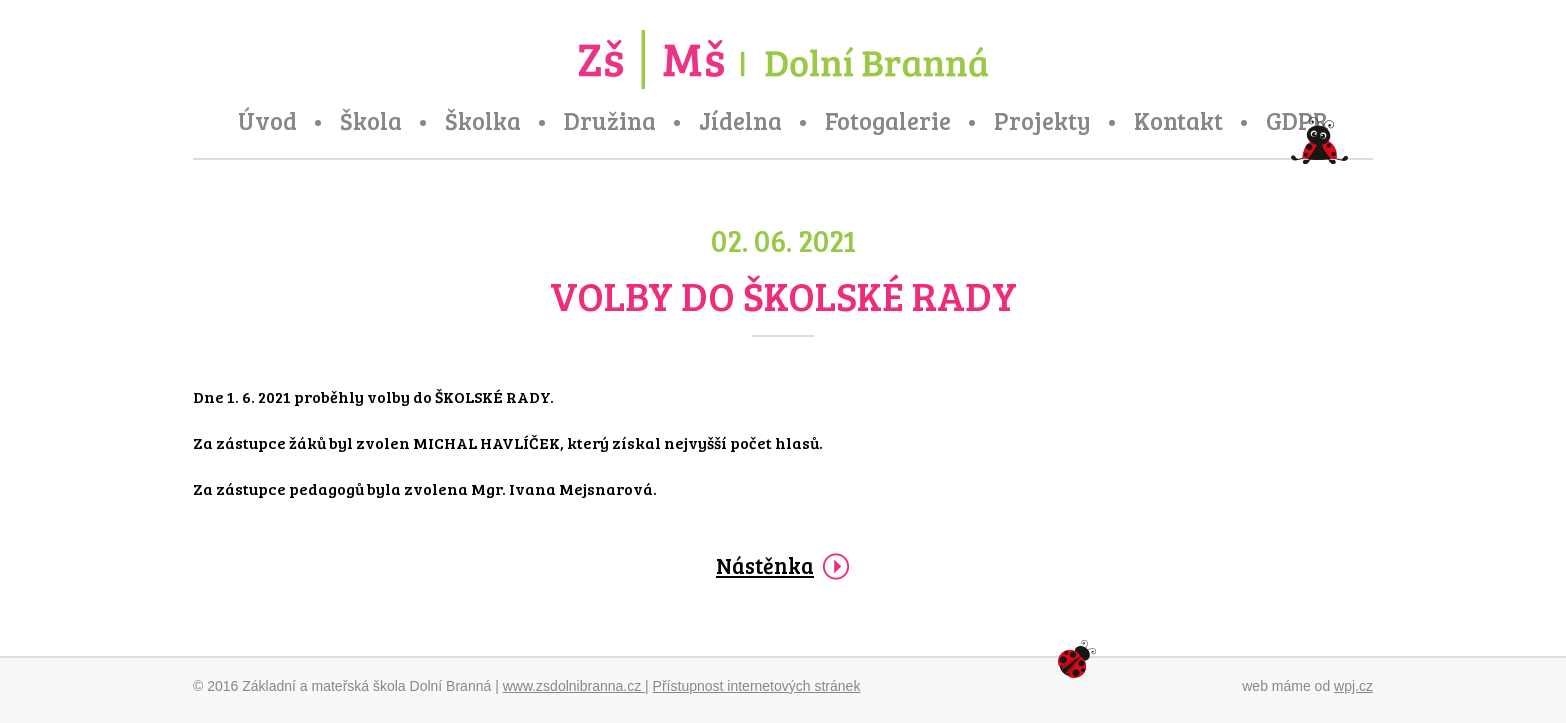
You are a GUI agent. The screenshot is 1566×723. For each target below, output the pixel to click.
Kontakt (1178, 121)
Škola (371, 121)
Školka (483, 121)
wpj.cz (1353, 686)
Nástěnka (765, 565)
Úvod (267, 121)
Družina (610, 121)
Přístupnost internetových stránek (757, 686)
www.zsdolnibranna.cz (574, 686)
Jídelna (740, 121)
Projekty (1042, 121)
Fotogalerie (888, 121)
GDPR (1297, 121)
